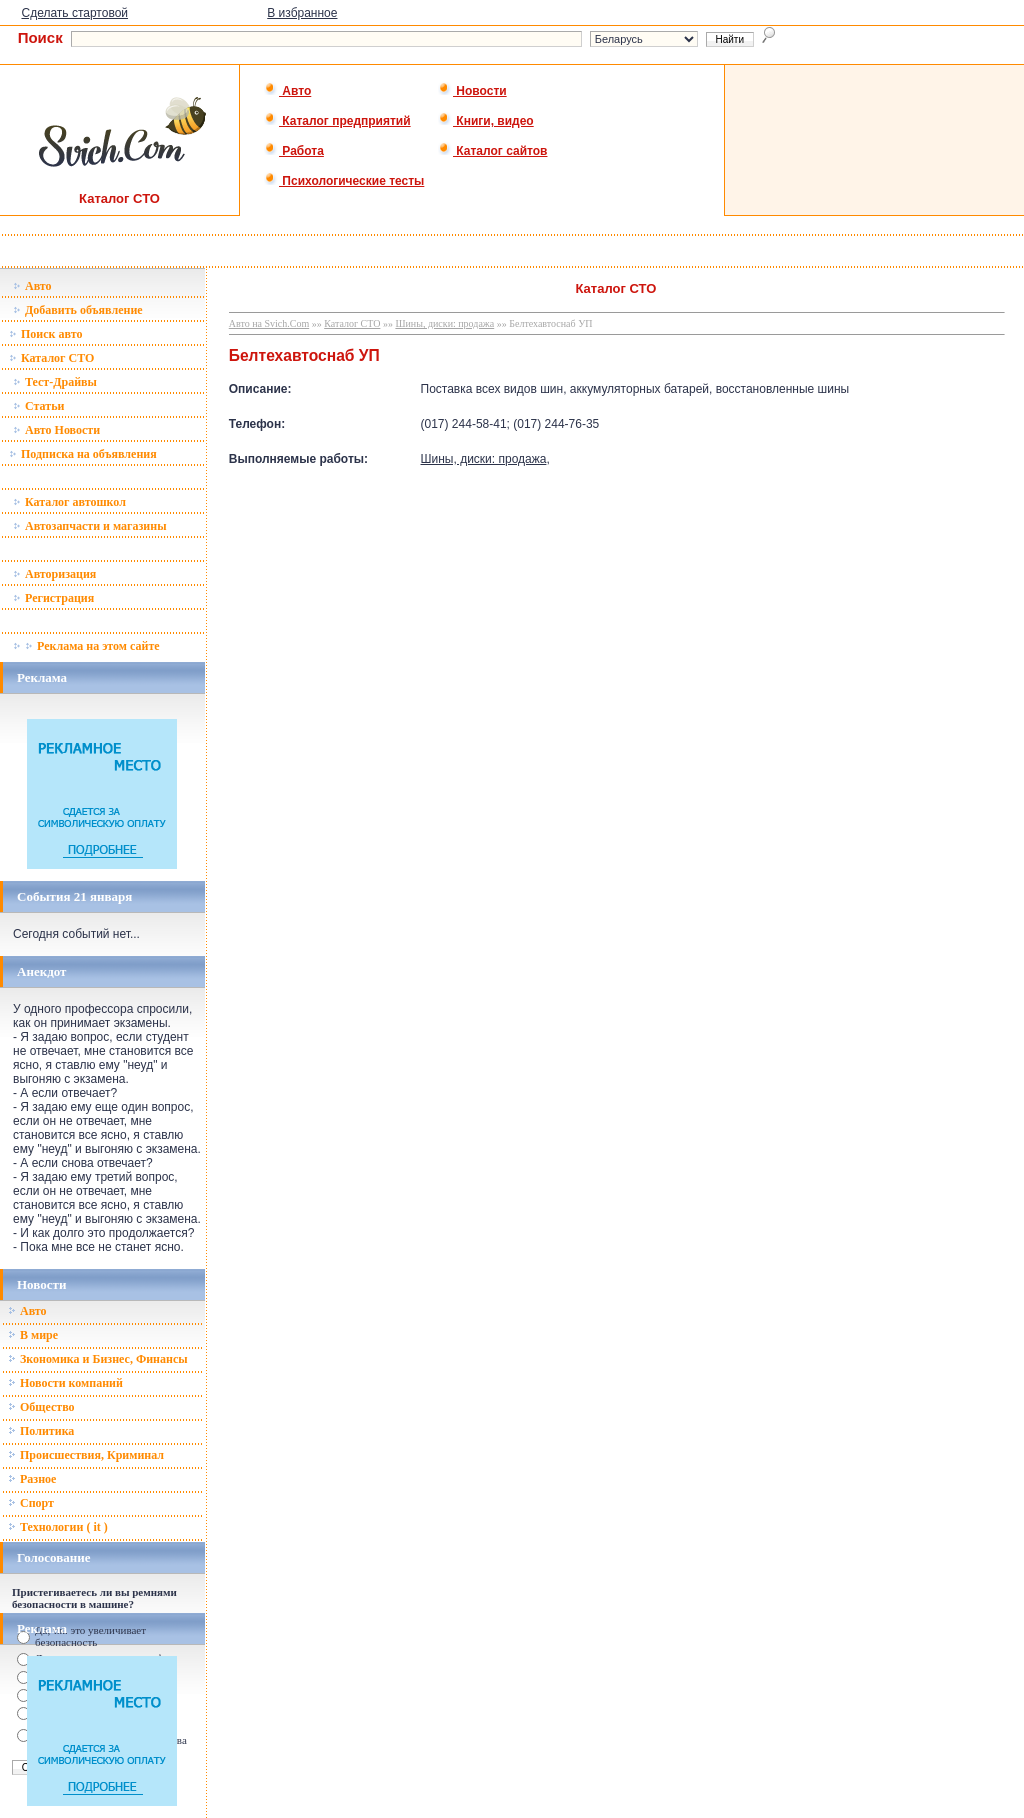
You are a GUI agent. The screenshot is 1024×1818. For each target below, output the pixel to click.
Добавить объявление (78, 310)
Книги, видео (486, 121)
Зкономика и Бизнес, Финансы (98, 1359)
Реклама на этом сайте (86, 646)
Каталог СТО (51, 358)
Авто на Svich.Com (269, 323)
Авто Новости (56, 430)
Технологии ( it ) (58, 1527)
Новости (472, 91)
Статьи (38, 406)
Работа (294, 151)
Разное (32, 1479)
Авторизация (54, 574)
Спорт (31, 1503)
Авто (287, 91)
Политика (41, 1431)
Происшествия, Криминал (86, 1455)
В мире (33, 1335)
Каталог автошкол (69, 502)
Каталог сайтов (492, 151)
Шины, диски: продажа (444, 323)
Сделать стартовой (74, 13)
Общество (41, 1407)
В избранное (302, 13)
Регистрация (53, 598)
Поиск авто (45, 334)
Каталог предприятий (337, 121)
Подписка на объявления (83, 454)
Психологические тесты (344, 181)
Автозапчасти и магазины (90, 526)
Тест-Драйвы (55, 382)
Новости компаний (65, 1383)
